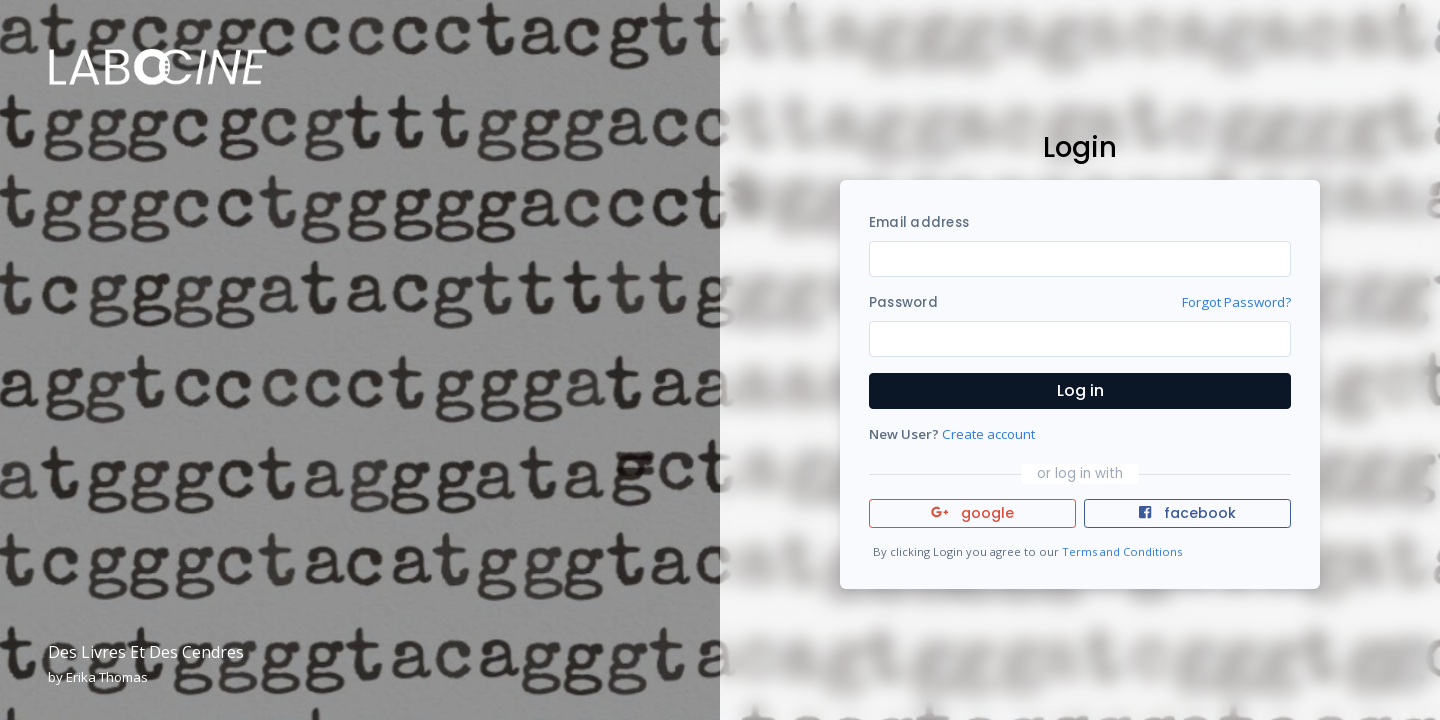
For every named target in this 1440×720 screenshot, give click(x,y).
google (972, 513)
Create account (988, 434)
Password (903, 302)
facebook (1187, 513)
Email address (919, 222)
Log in (1080, 390)
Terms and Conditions (1122, 551)
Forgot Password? (1236, 302)
